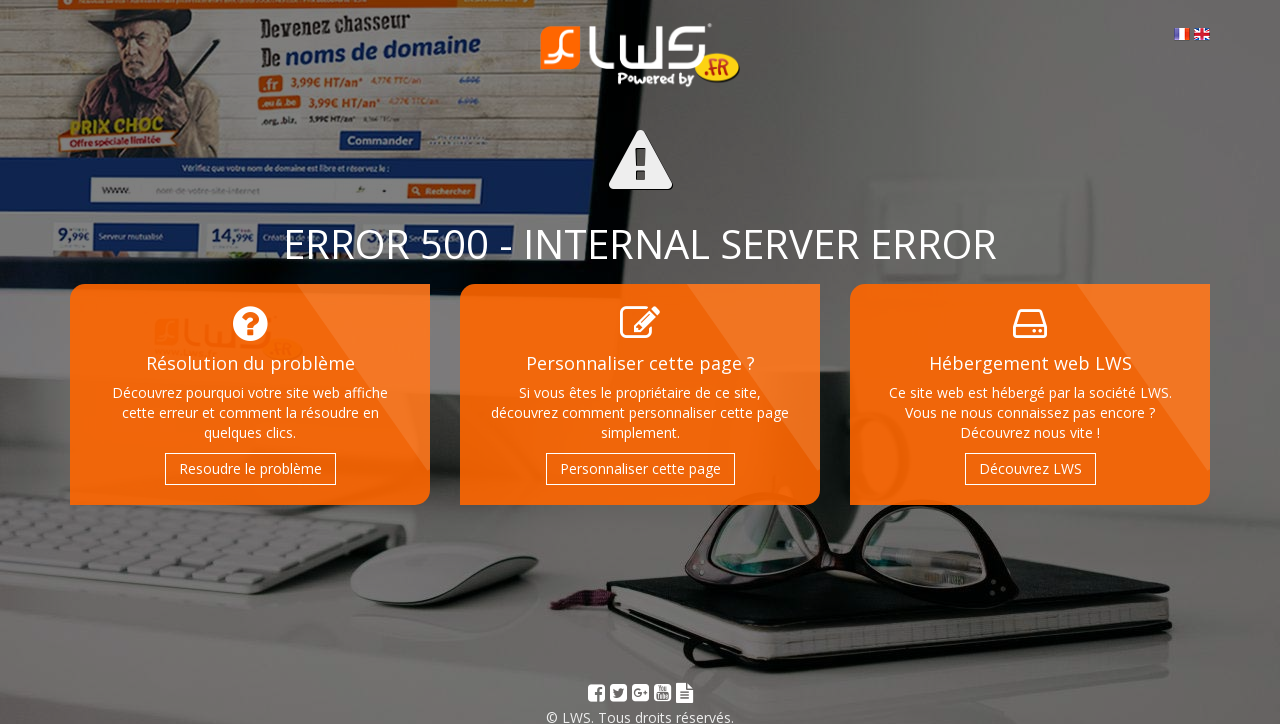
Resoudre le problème (250, 468)
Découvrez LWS (1030, 468)
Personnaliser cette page (640, 468)
